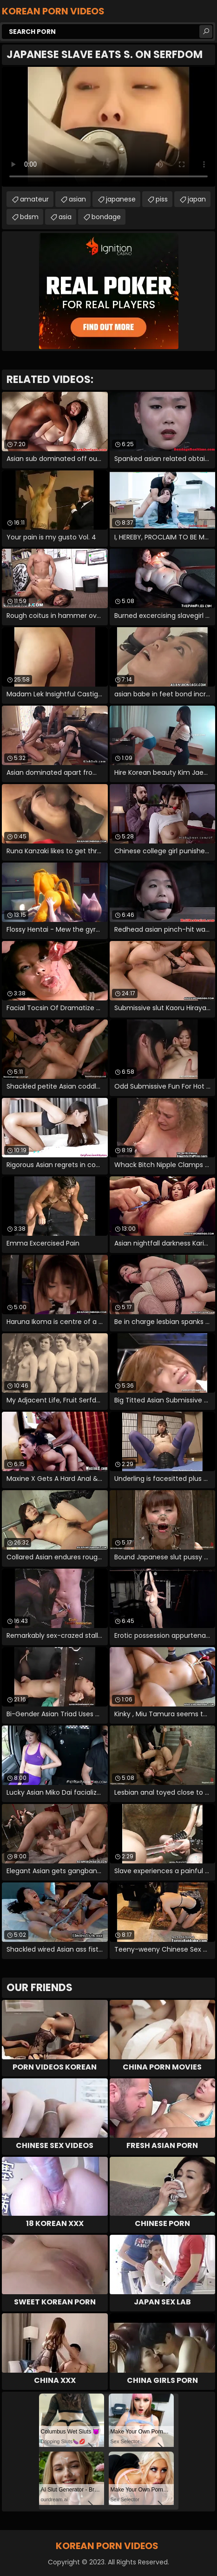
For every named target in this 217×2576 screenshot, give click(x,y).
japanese (121, 199)
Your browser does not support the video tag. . (108, 127)
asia (65, 216)
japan (197, 199)
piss (162, 199)
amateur (34, 199)
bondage (106, 216)
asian (77, 199)
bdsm (29, 216)
